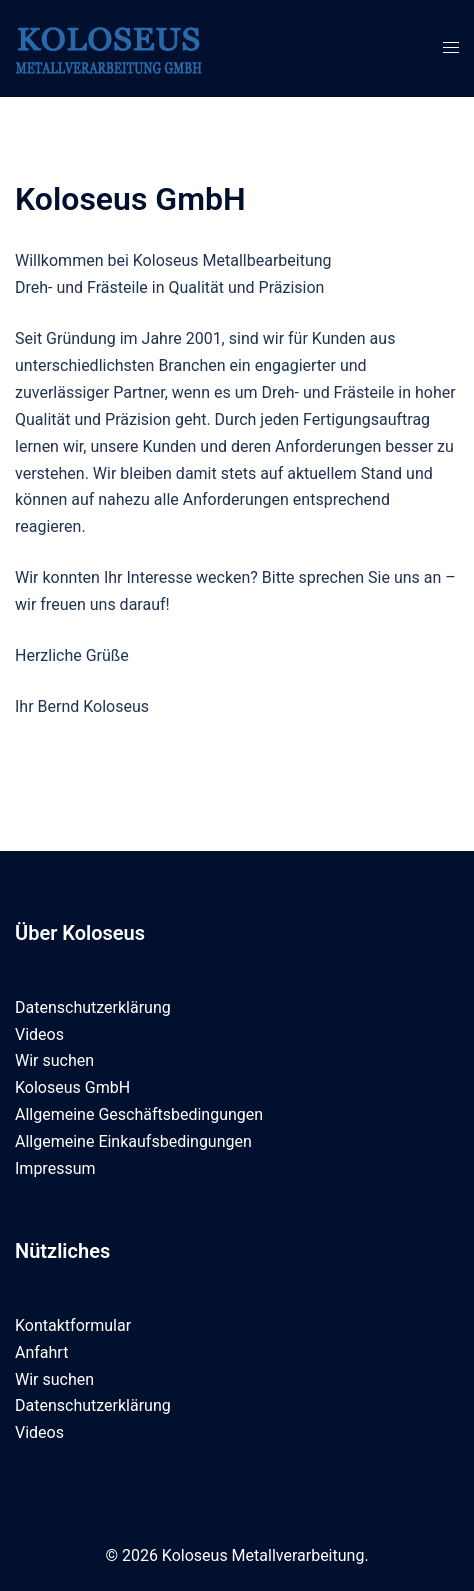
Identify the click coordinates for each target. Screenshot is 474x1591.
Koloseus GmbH (72, 1087)
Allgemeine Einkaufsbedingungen (133, 1141)
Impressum (55, 1168)
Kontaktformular (73, 1325)
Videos (39, 1034)
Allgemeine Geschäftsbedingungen (139, 1114)
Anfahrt (41, 1352)
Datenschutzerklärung (93, 1007)
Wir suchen (54, 1060)
